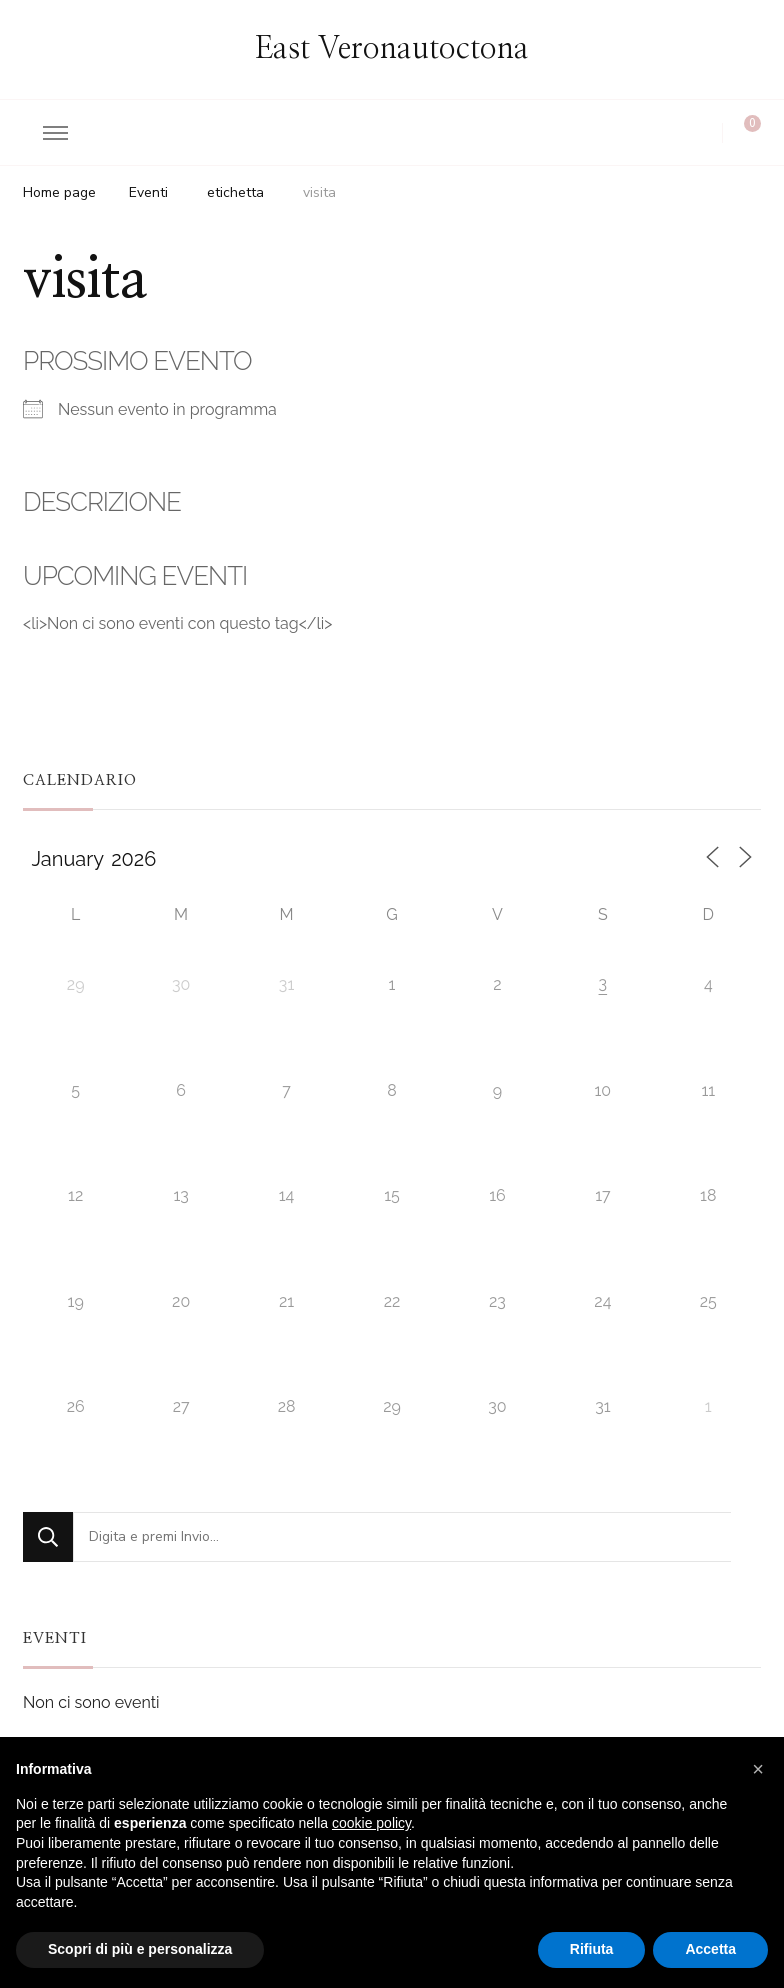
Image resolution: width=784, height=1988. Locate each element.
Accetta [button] (710, 1949)
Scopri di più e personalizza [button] (140, 1949)
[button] (758, 1769)
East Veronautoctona (392, 49)
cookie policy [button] (371, 1823)
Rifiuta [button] (592, 1949)
